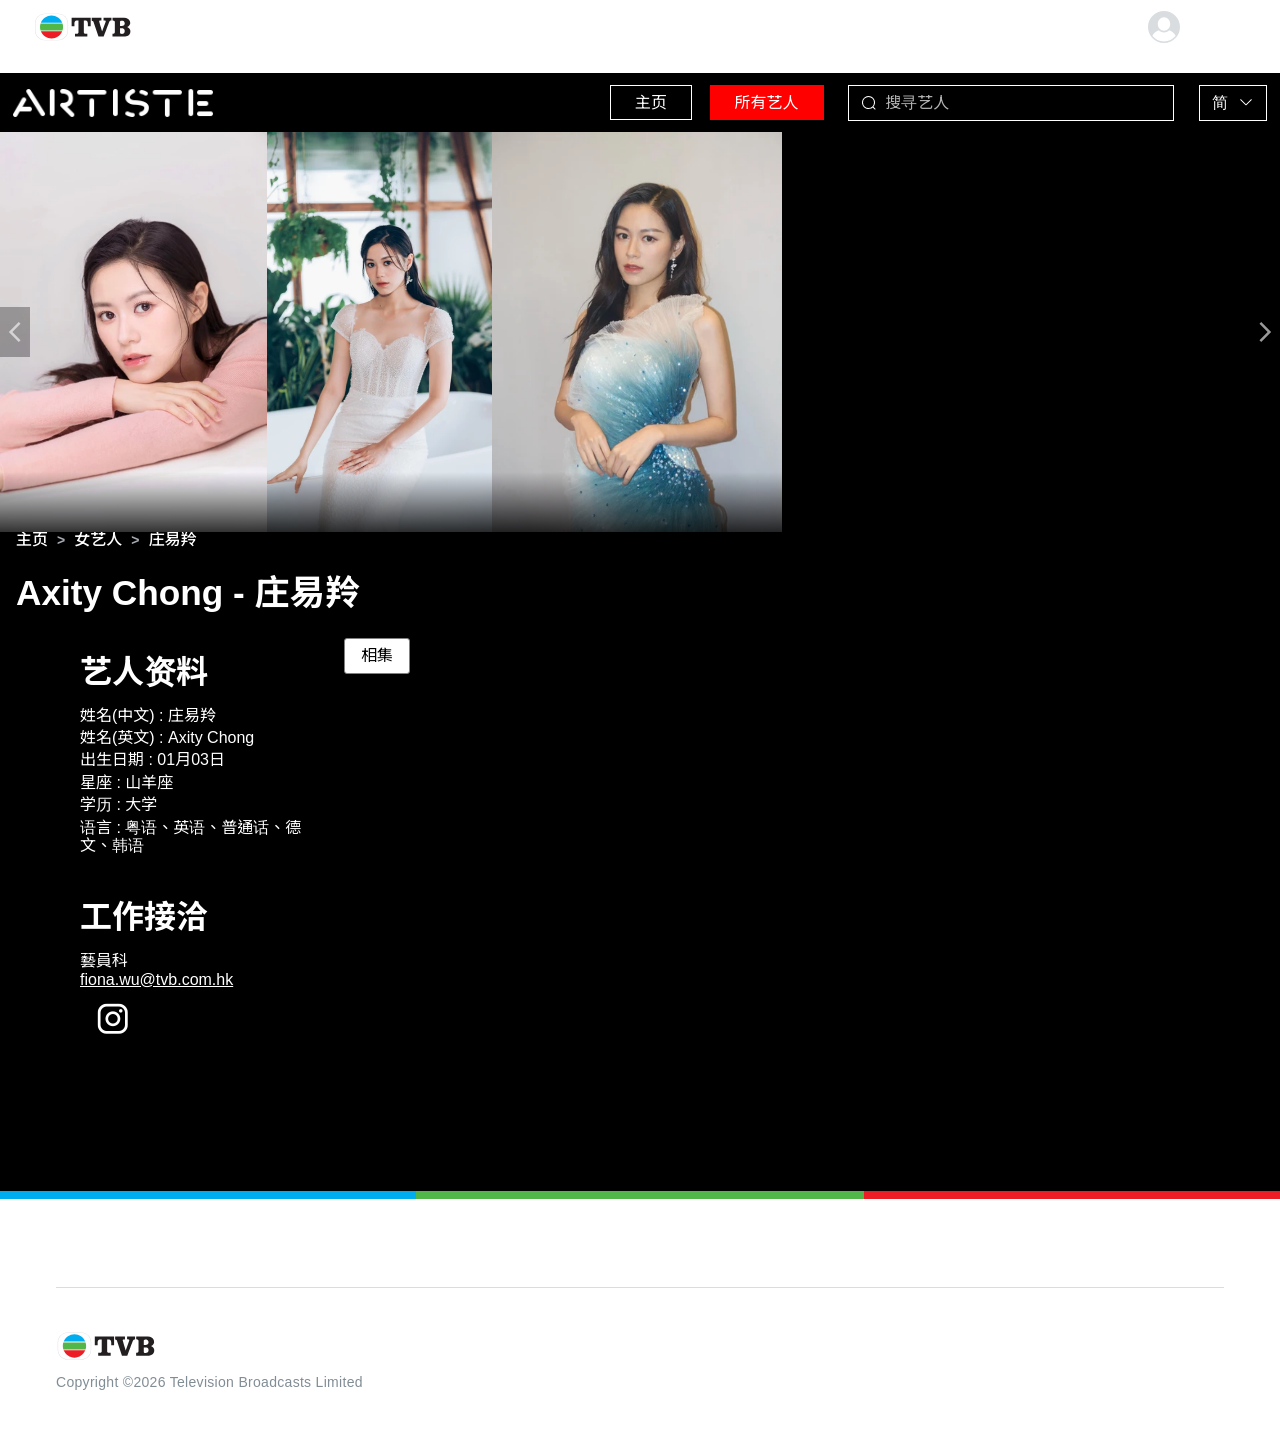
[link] (32, 544)
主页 (611, 99)
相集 (377, 659)
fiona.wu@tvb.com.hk (156, 983)
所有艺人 (741, 99)
